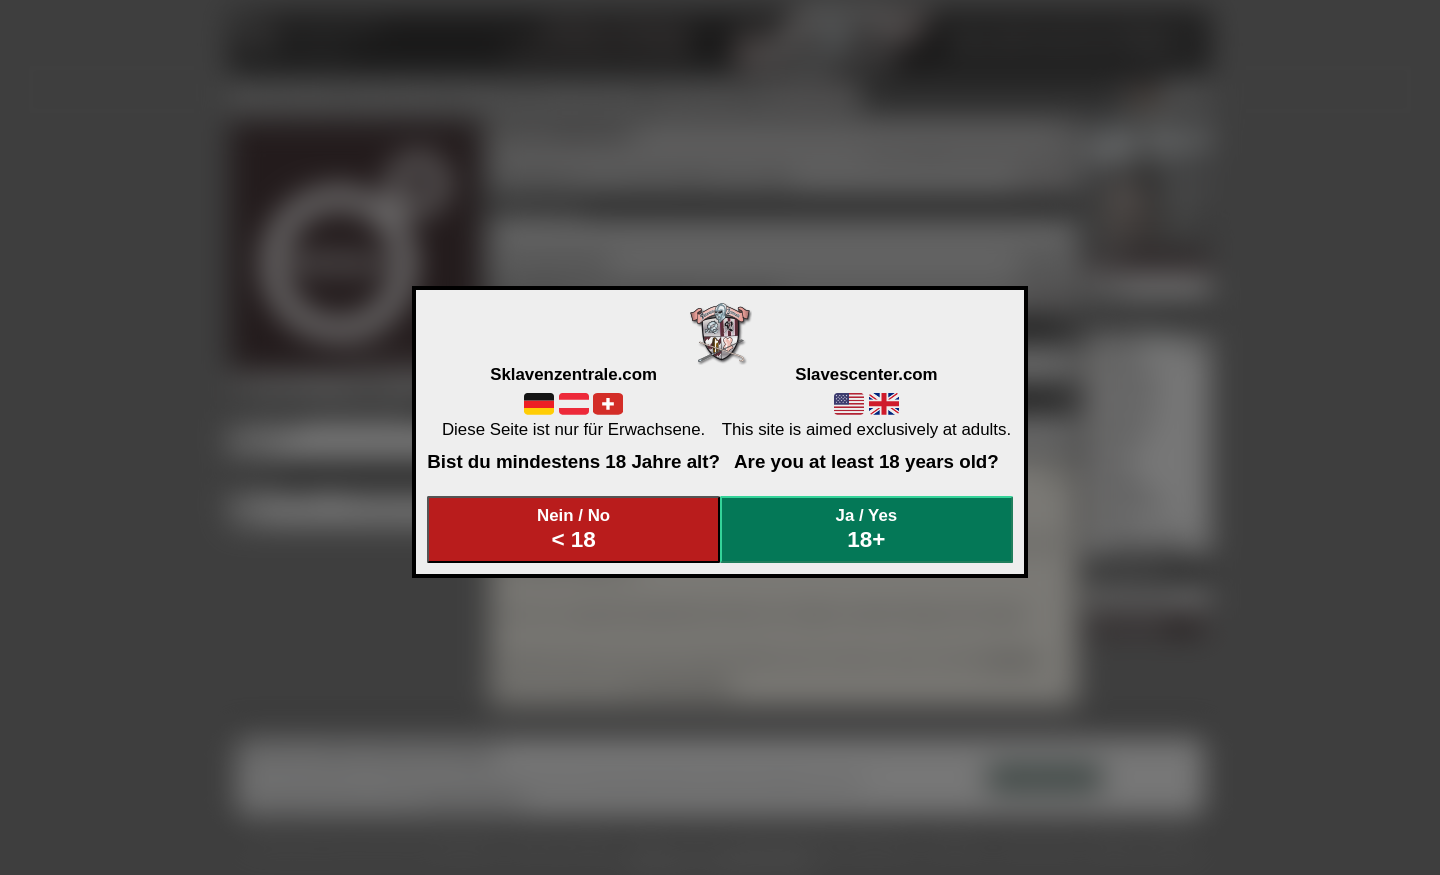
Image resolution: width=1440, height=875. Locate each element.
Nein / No (574, 529)
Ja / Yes (867, 529)
